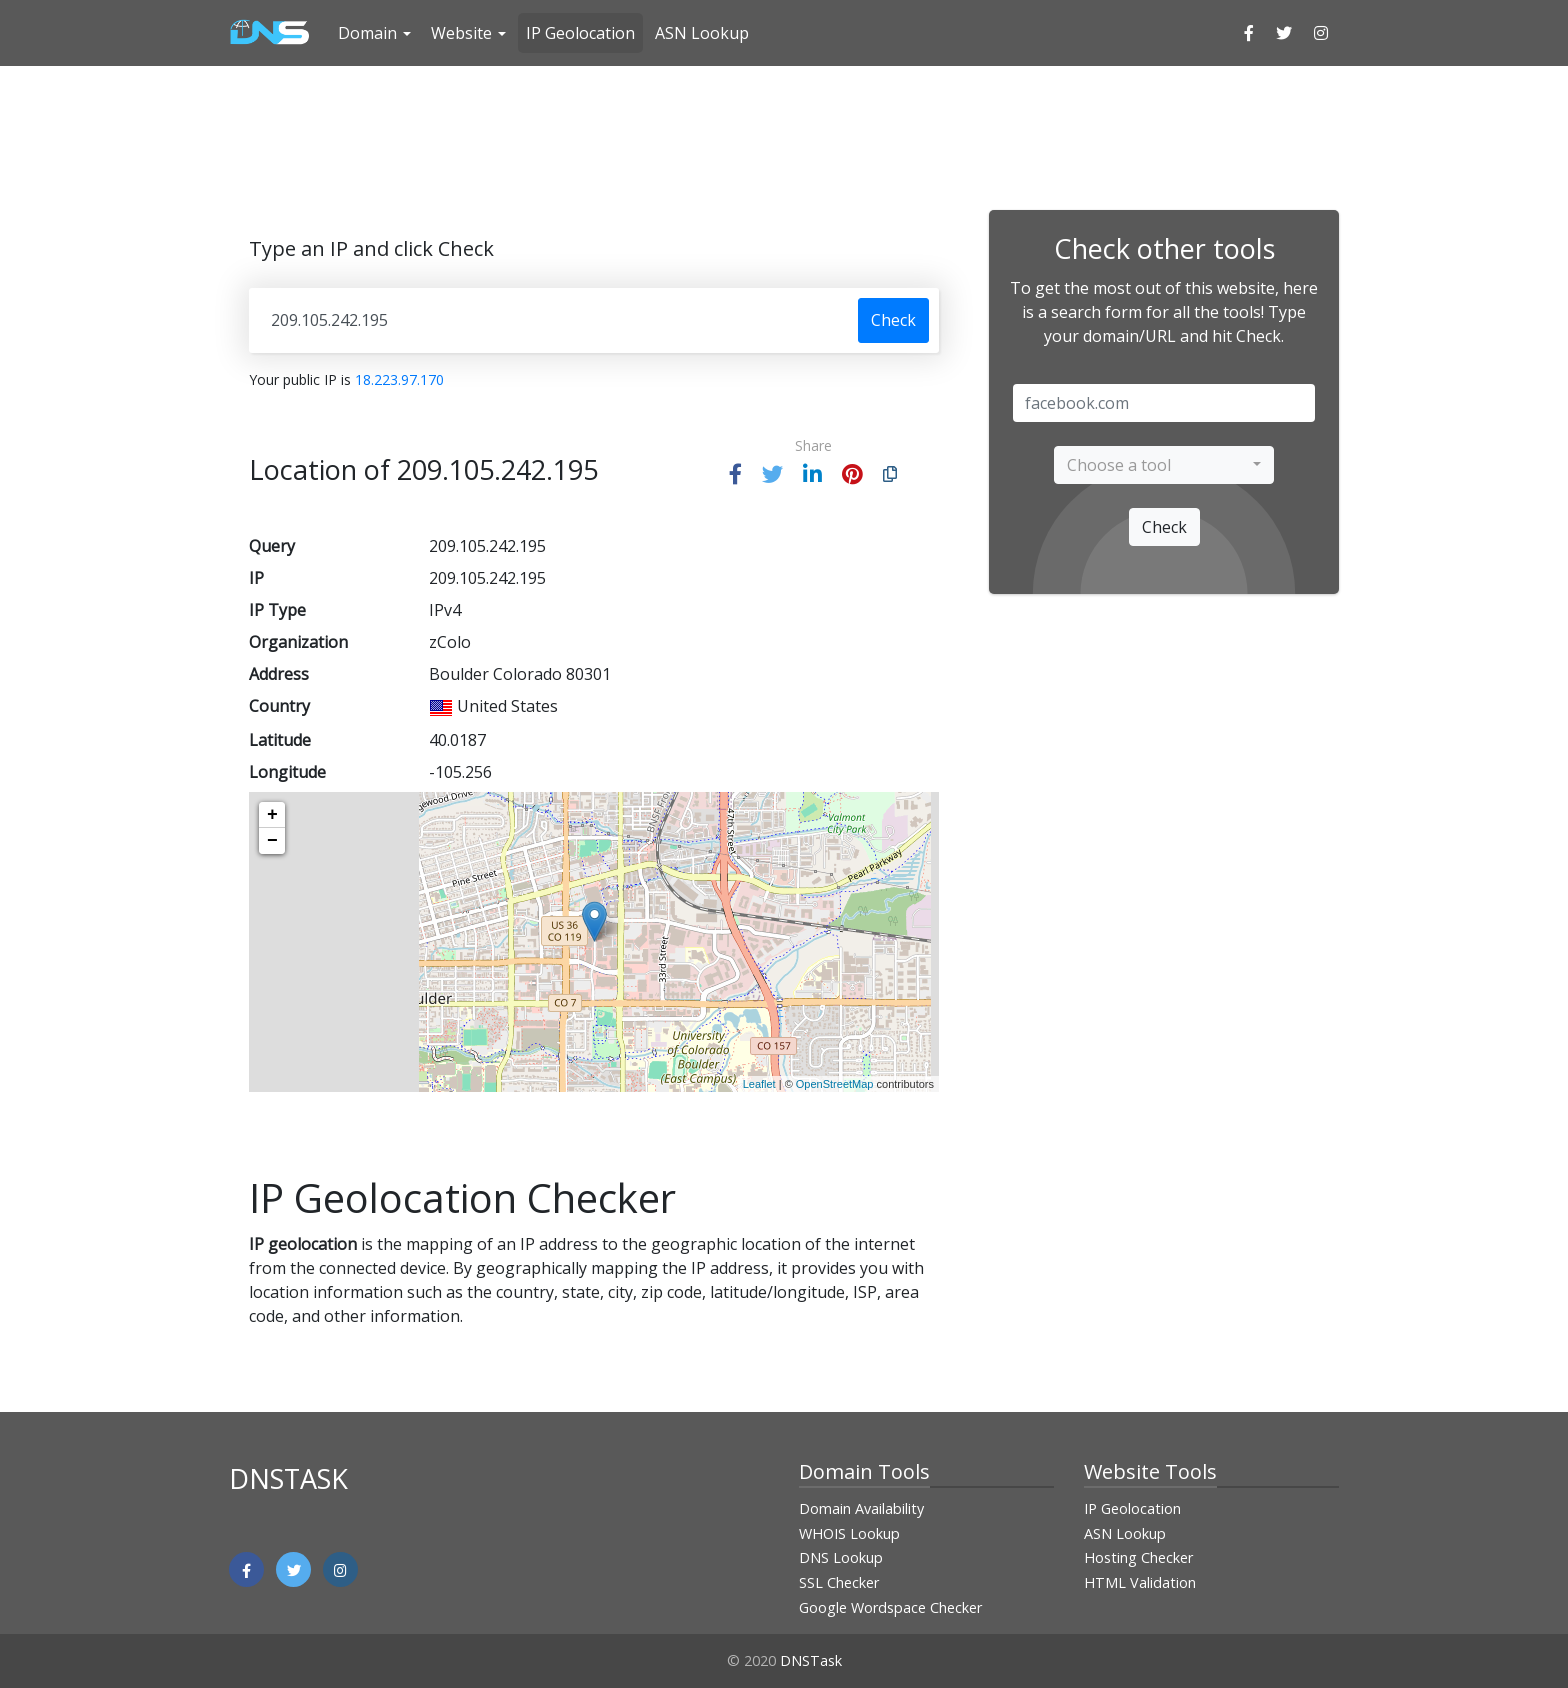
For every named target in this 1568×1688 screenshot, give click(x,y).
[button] (735, 474)
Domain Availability (861, 1508)
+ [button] (272, 815)
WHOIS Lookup (849, 1533)
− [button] (272, 841)
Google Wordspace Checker (890, 1607)
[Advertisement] (784, 135)
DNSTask (811, 1660)
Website (461, 33)
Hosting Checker (1138, 1557)
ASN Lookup (702, 33)
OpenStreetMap (835, 1084)
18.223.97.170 (399, 379)
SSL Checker (839, 1582)
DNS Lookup (841, 1557)
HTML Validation (1140, 1582)
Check (893, 320)
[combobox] (1164, 465)
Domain (367, 33)
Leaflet (759, 1084)
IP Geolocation (580, 33)
